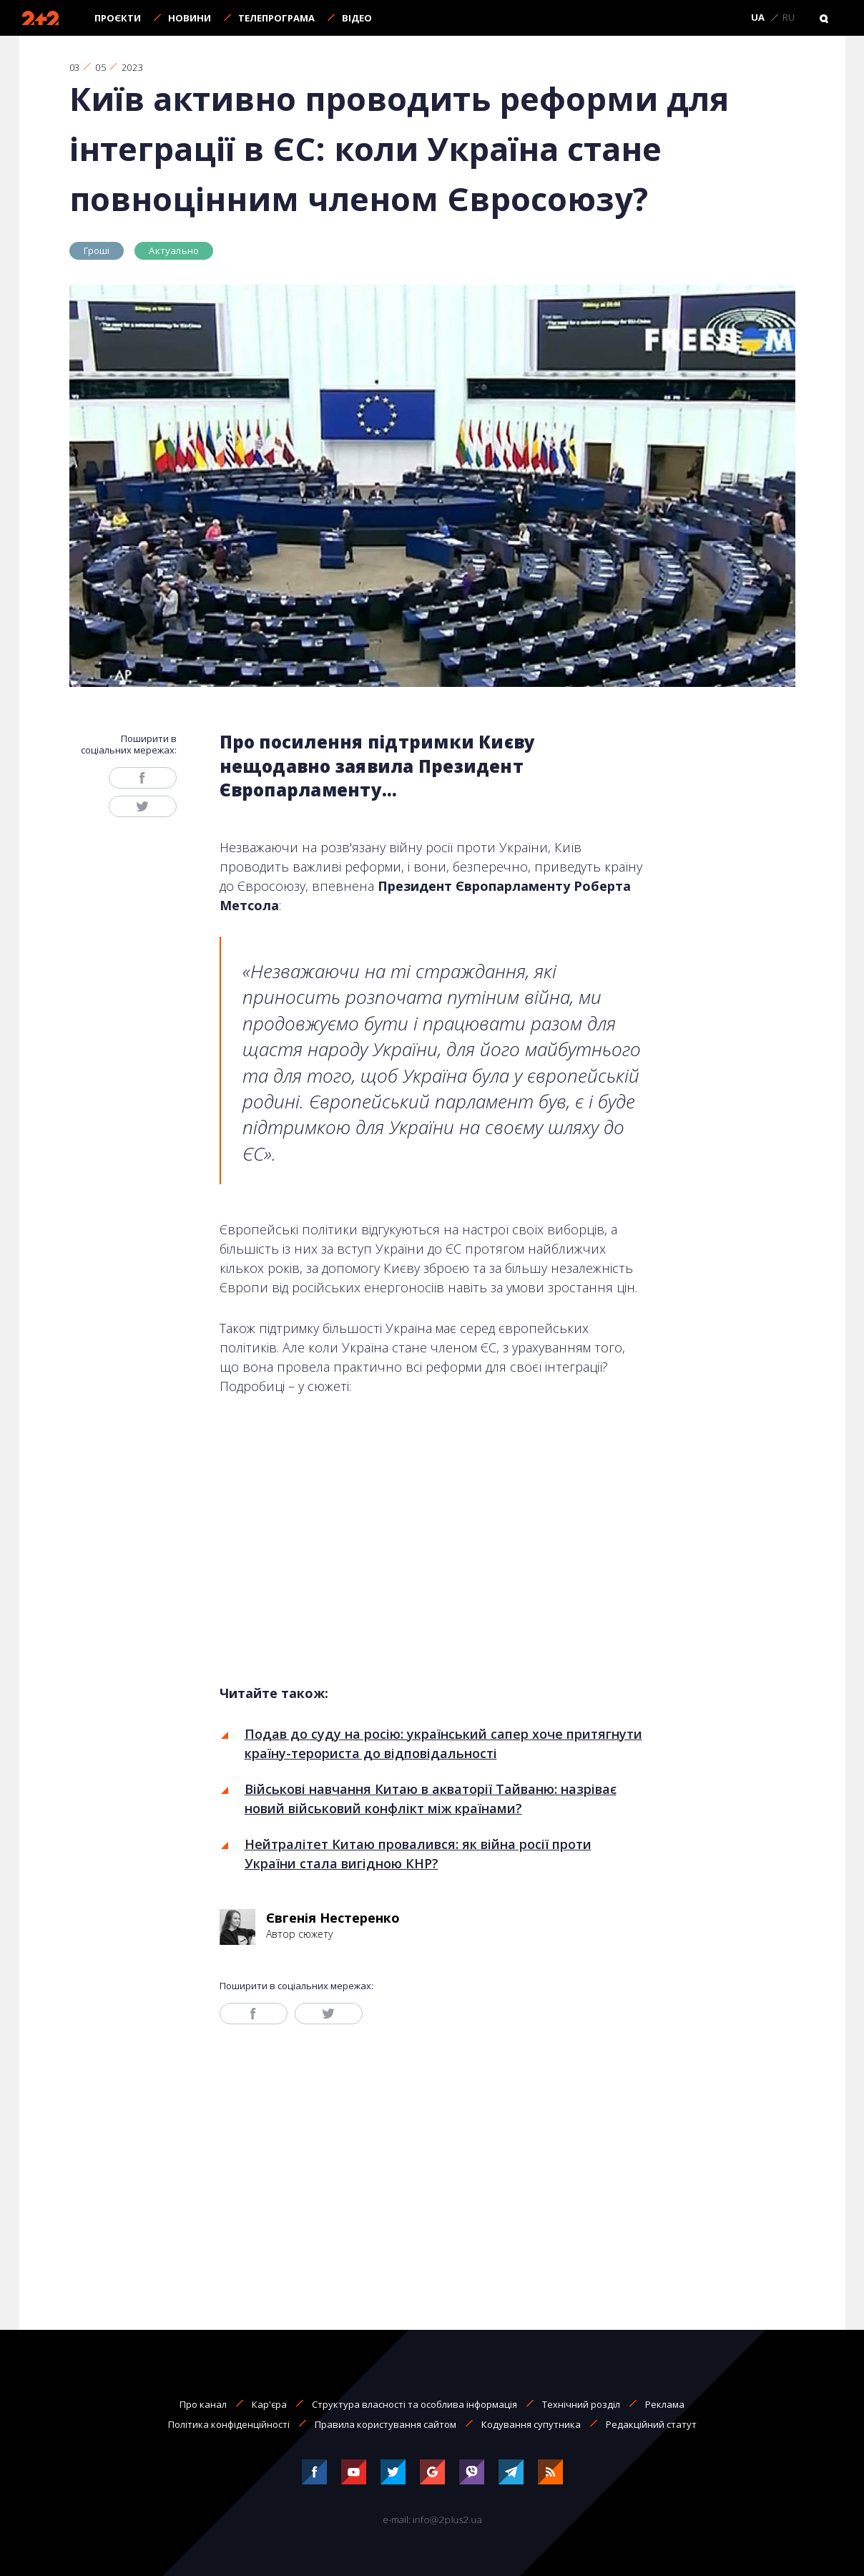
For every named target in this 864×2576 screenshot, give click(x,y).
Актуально (174, 250)
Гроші (97, 250)
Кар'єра (269, 2404)
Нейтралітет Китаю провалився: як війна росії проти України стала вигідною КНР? (418, 1853)
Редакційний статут (651, 2424)
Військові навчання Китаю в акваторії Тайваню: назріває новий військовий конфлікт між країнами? (431, 1798)
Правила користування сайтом (385, 2424)
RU (788, 18)
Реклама (664, 2404)
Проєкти (117, 17)
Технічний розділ (581, 2404)
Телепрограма (276, 17)
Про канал (203, 2404)
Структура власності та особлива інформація (414, 2404)
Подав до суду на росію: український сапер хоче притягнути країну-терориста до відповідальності (443, 1743)
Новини (189, 17)
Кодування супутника (531, 2424)
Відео (357, 17)
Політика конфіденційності (229, 2424)
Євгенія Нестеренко (333, 1917)
